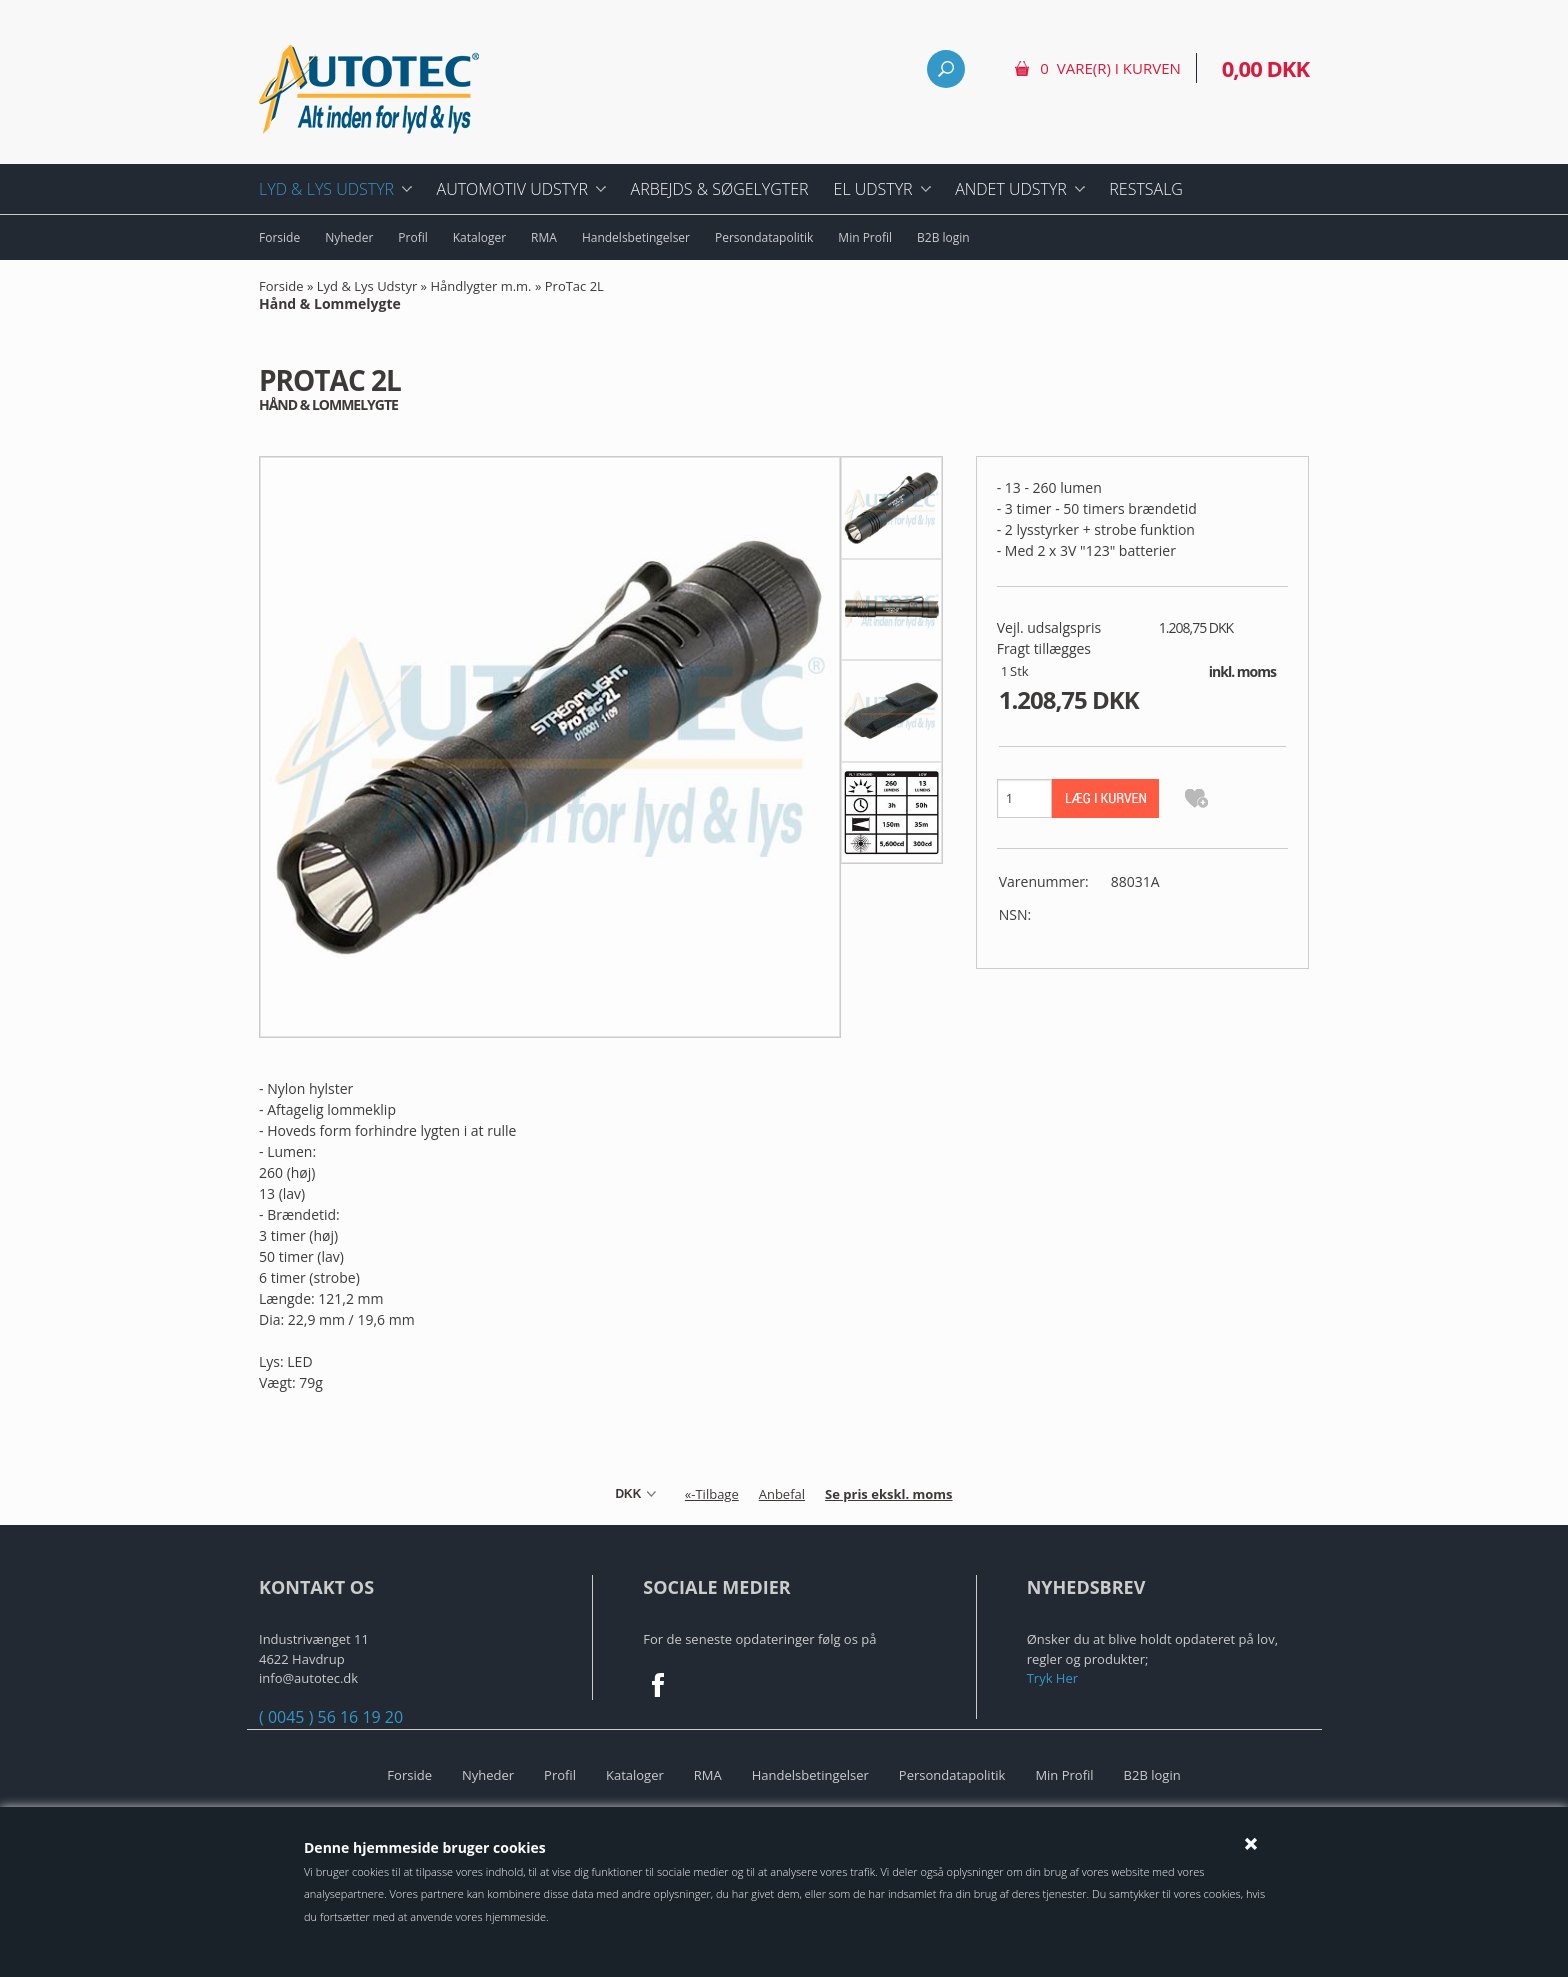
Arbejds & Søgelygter (720, 189)
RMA (544, 237)
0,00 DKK (1265, 68)
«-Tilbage (712, 1494)
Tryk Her (1052, 1678)
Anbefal (782, 1494)
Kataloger (479, 237)
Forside (279, 237)
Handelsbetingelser (636, 237)
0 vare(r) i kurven (1110, 68)
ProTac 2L (431, 296)
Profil (412, 237)
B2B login (943, 237)
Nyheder (349, 237)
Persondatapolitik (764, 237)
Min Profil (865, 237)
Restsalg (1146, 189)
